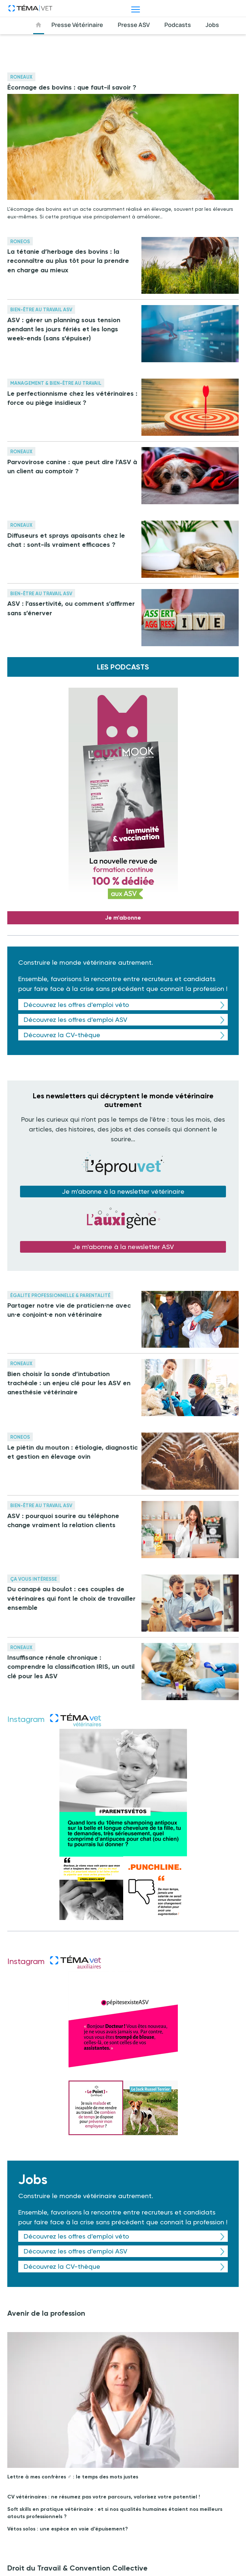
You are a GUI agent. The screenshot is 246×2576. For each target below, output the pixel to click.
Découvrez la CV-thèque (62, 1035)
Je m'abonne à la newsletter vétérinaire (123, 1191)
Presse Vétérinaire (77, 25)
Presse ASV (134, 25)
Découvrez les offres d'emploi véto (76, 1004)
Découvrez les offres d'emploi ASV (75, 1019)
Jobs (212, 25)
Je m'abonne (123, 917)
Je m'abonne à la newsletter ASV (123, 1247)
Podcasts (177, 25)
